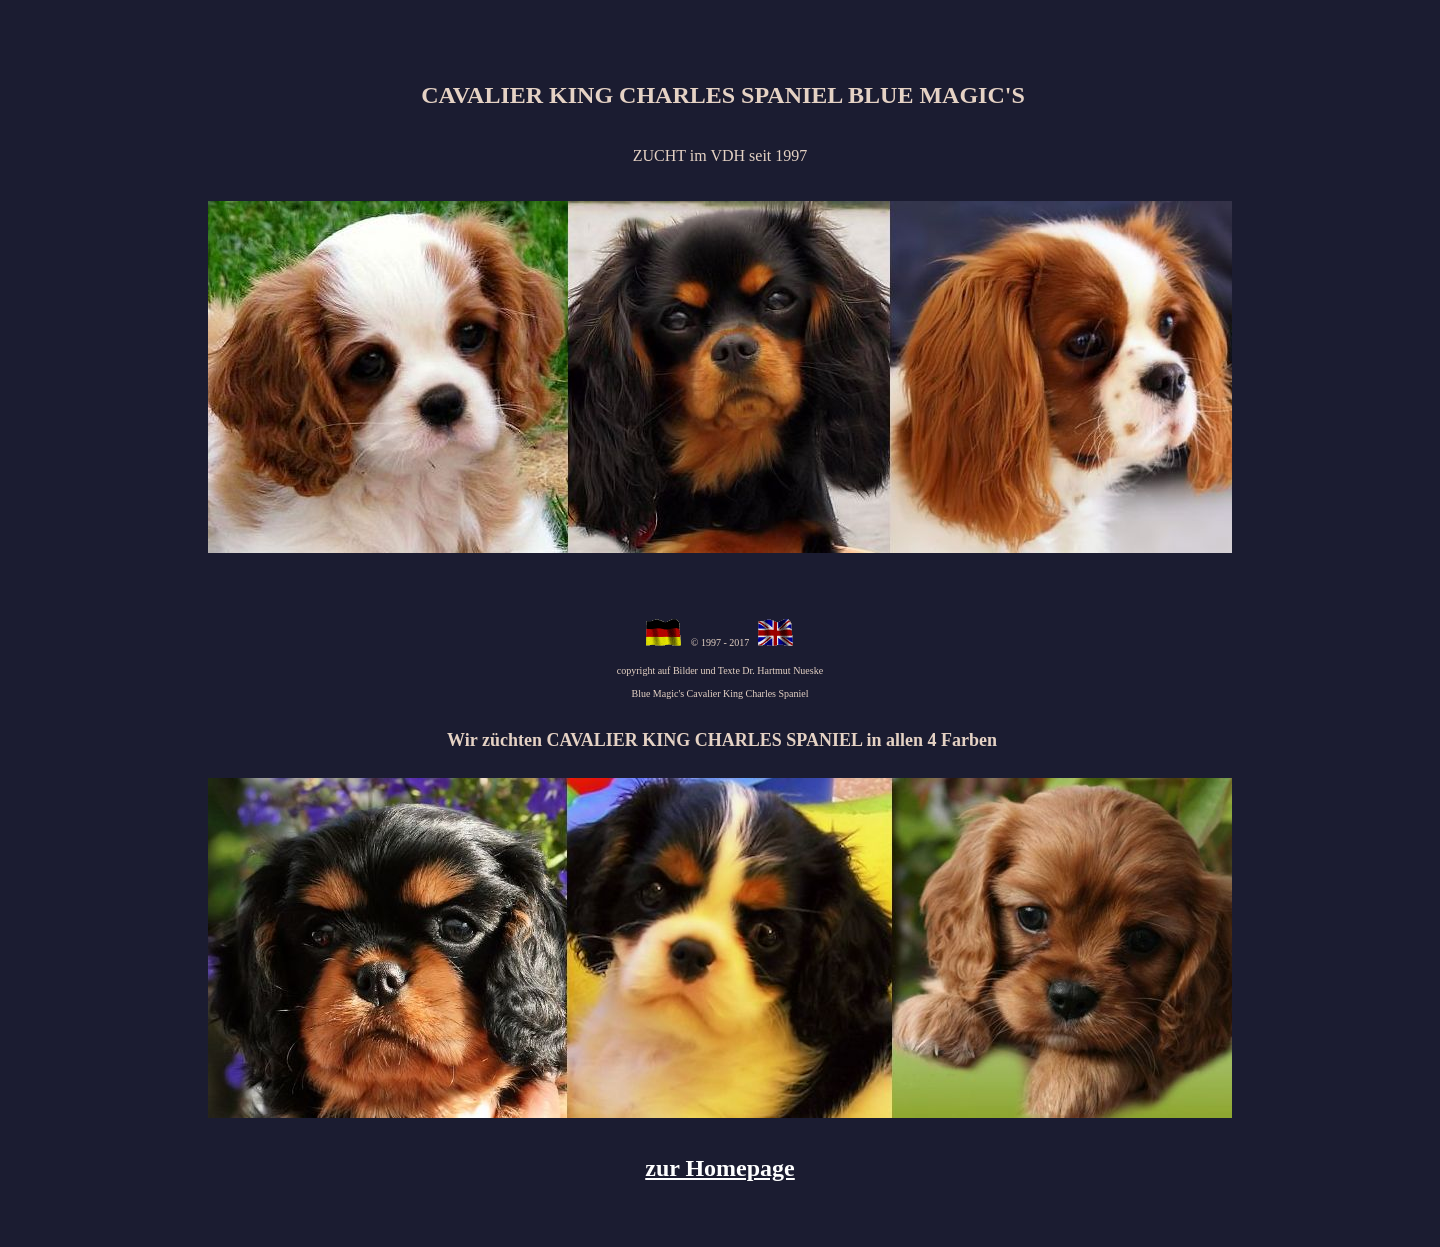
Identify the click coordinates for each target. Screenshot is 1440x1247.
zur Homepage (720, 1168)
